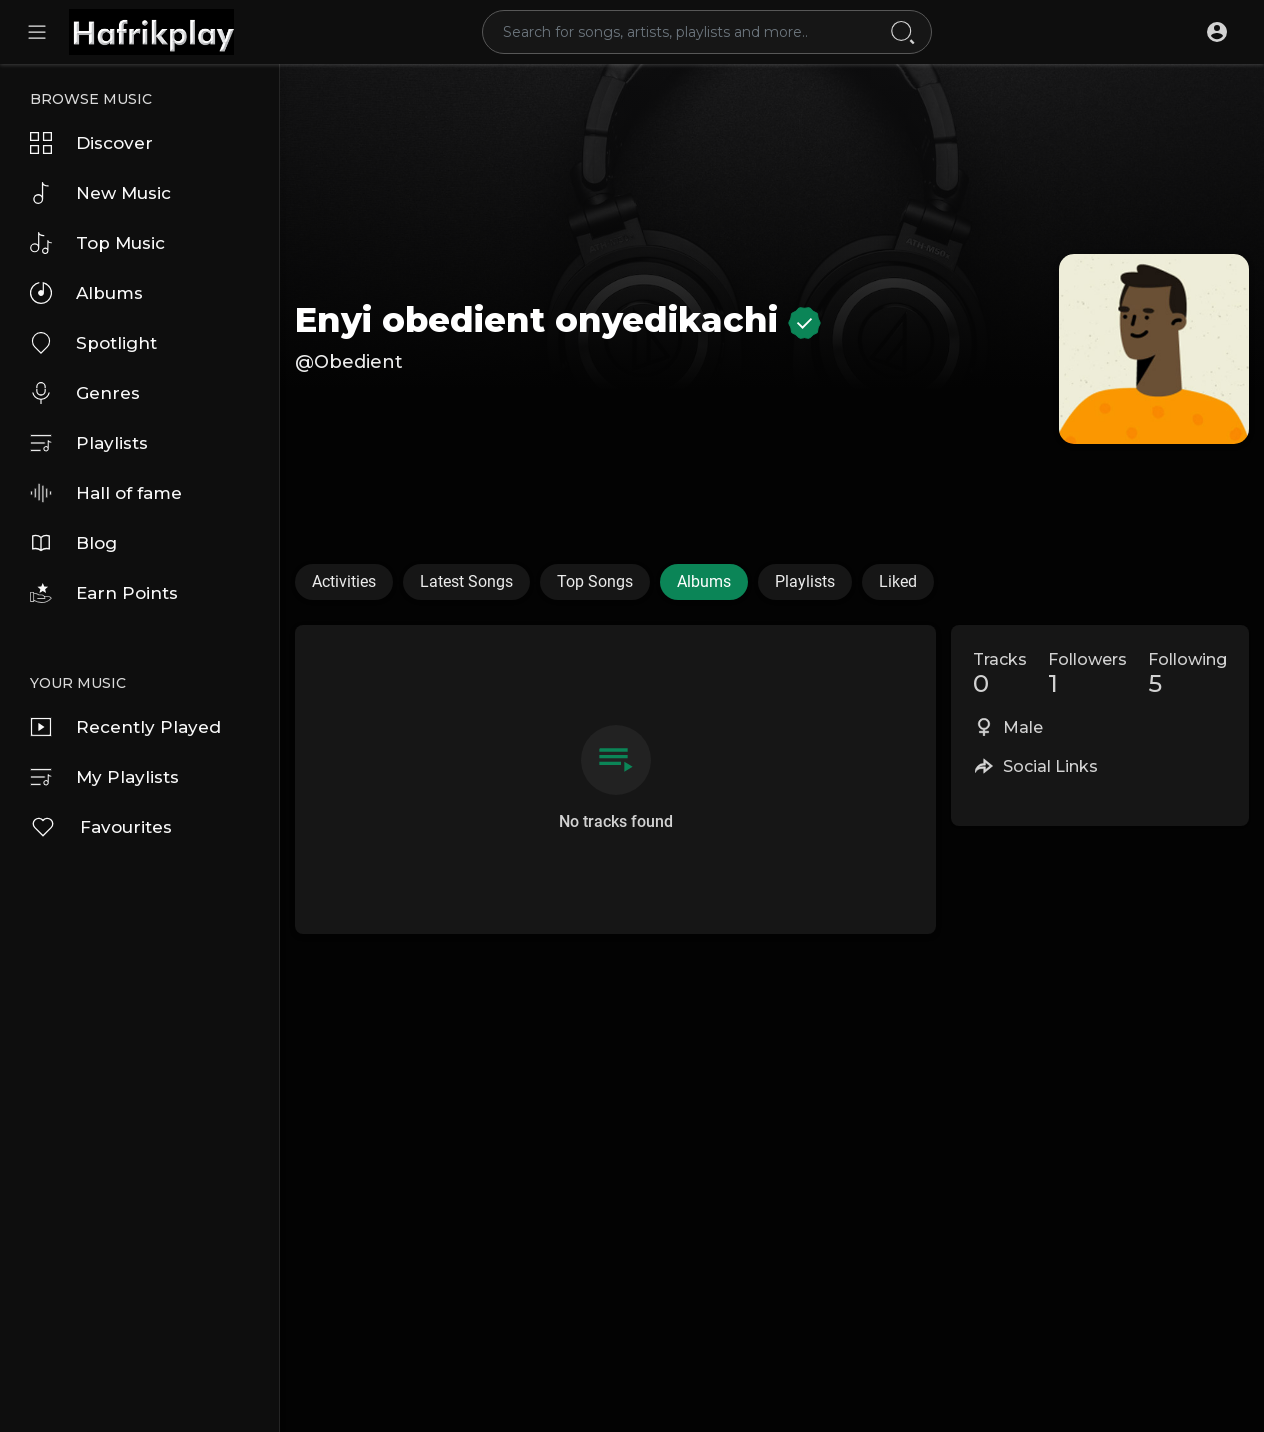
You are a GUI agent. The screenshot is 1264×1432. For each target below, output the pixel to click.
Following (1187, 674)
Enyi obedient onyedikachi (558, 320)
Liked (898, 581)
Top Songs (595, 581)
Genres (85, 393)
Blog (73, 543)
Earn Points (104, 593)
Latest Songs (466, 581)
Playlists (89, 443)
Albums (86, 293)
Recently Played (125, 727)
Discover (91, 143)
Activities (344, 581)
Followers (1087, 674)
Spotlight (93, 343)
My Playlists (104, 777)
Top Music (97, 243)
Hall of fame (106, 493)
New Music (100, 193)
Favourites (101, 827)
